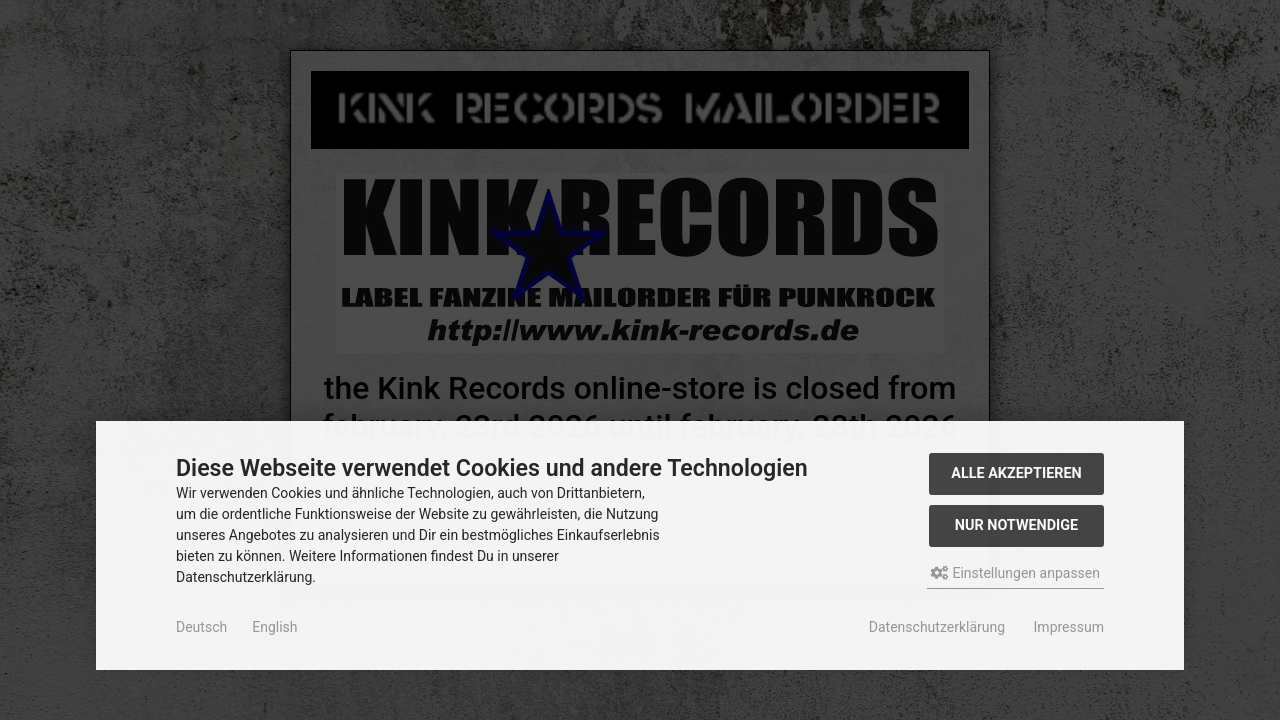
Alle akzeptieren (1016, 473)
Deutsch (201, 627)
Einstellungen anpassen (1015, 573)
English (274, 627)
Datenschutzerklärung (937, 627)
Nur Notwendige (1016, 525)
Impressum (1069, 627)
